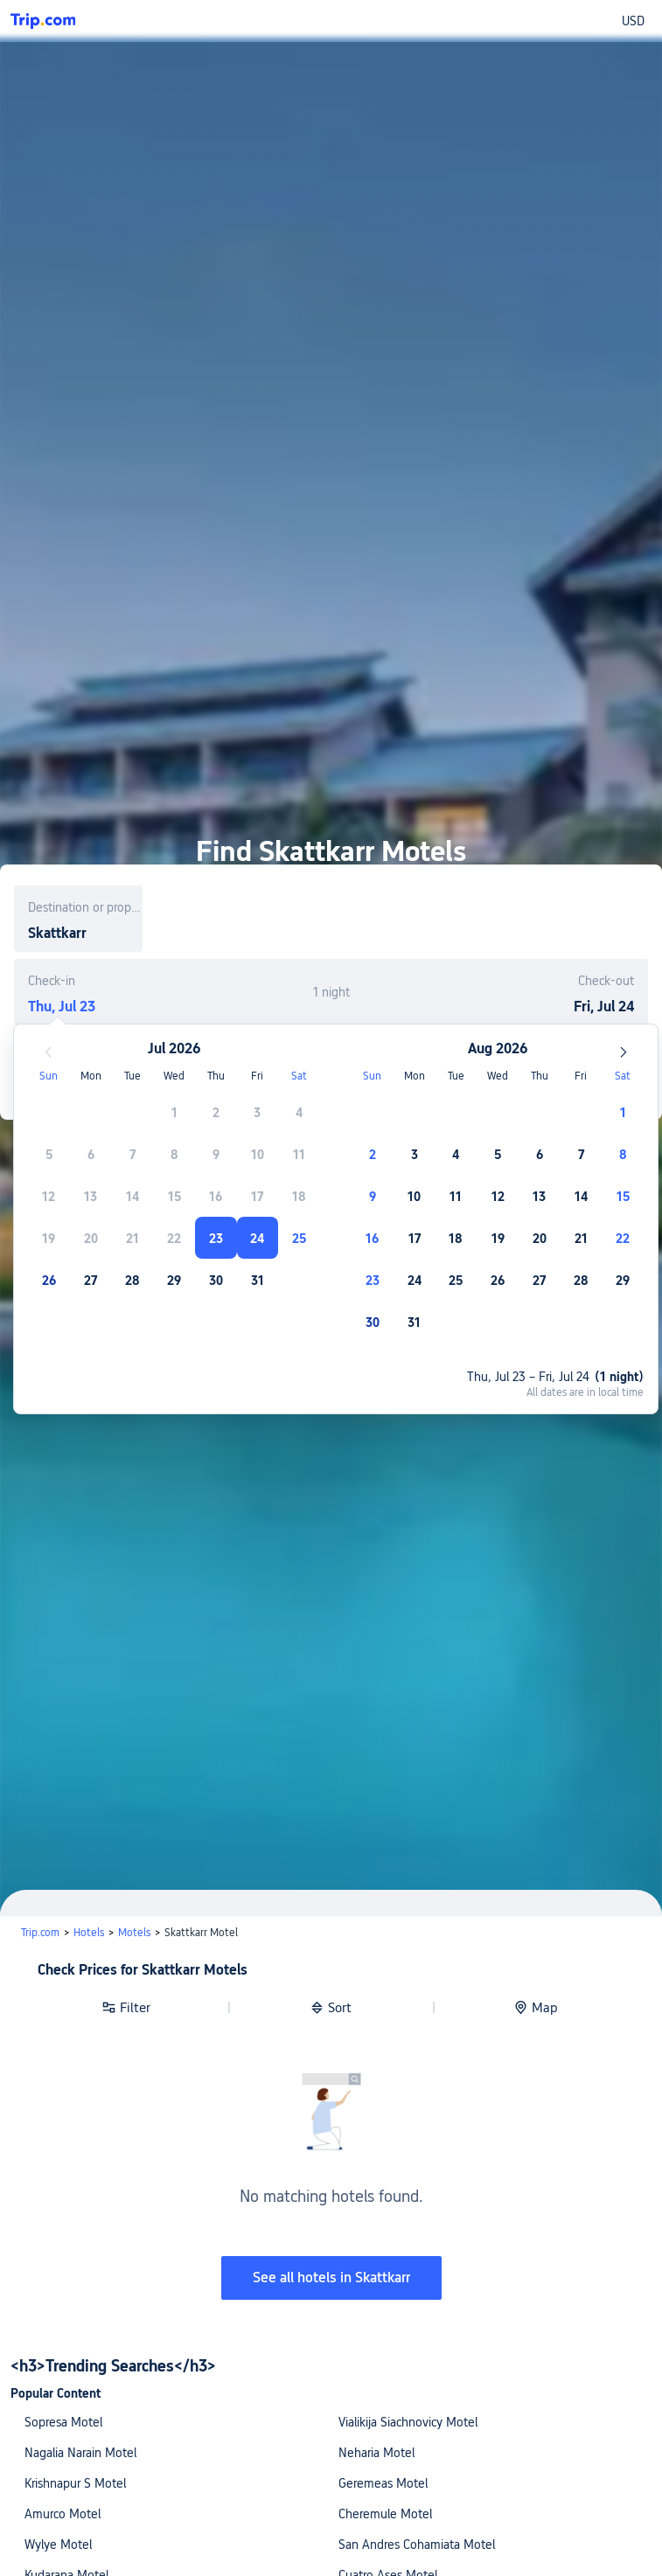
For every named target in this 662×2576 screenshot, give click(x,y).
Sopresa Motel (63, 2422)
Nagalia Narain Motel (80, 2453)
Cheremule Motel (385, 2514)
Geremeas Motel (383, 2483)
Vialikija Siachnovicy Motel (407, 2422)
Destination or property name (85, 907)
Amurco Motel (62, 2514)
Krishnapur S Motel (75, 2483)
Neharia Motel (376, 2453)
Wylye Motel (58, 2545)
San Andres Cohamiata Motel (416, 2545)
